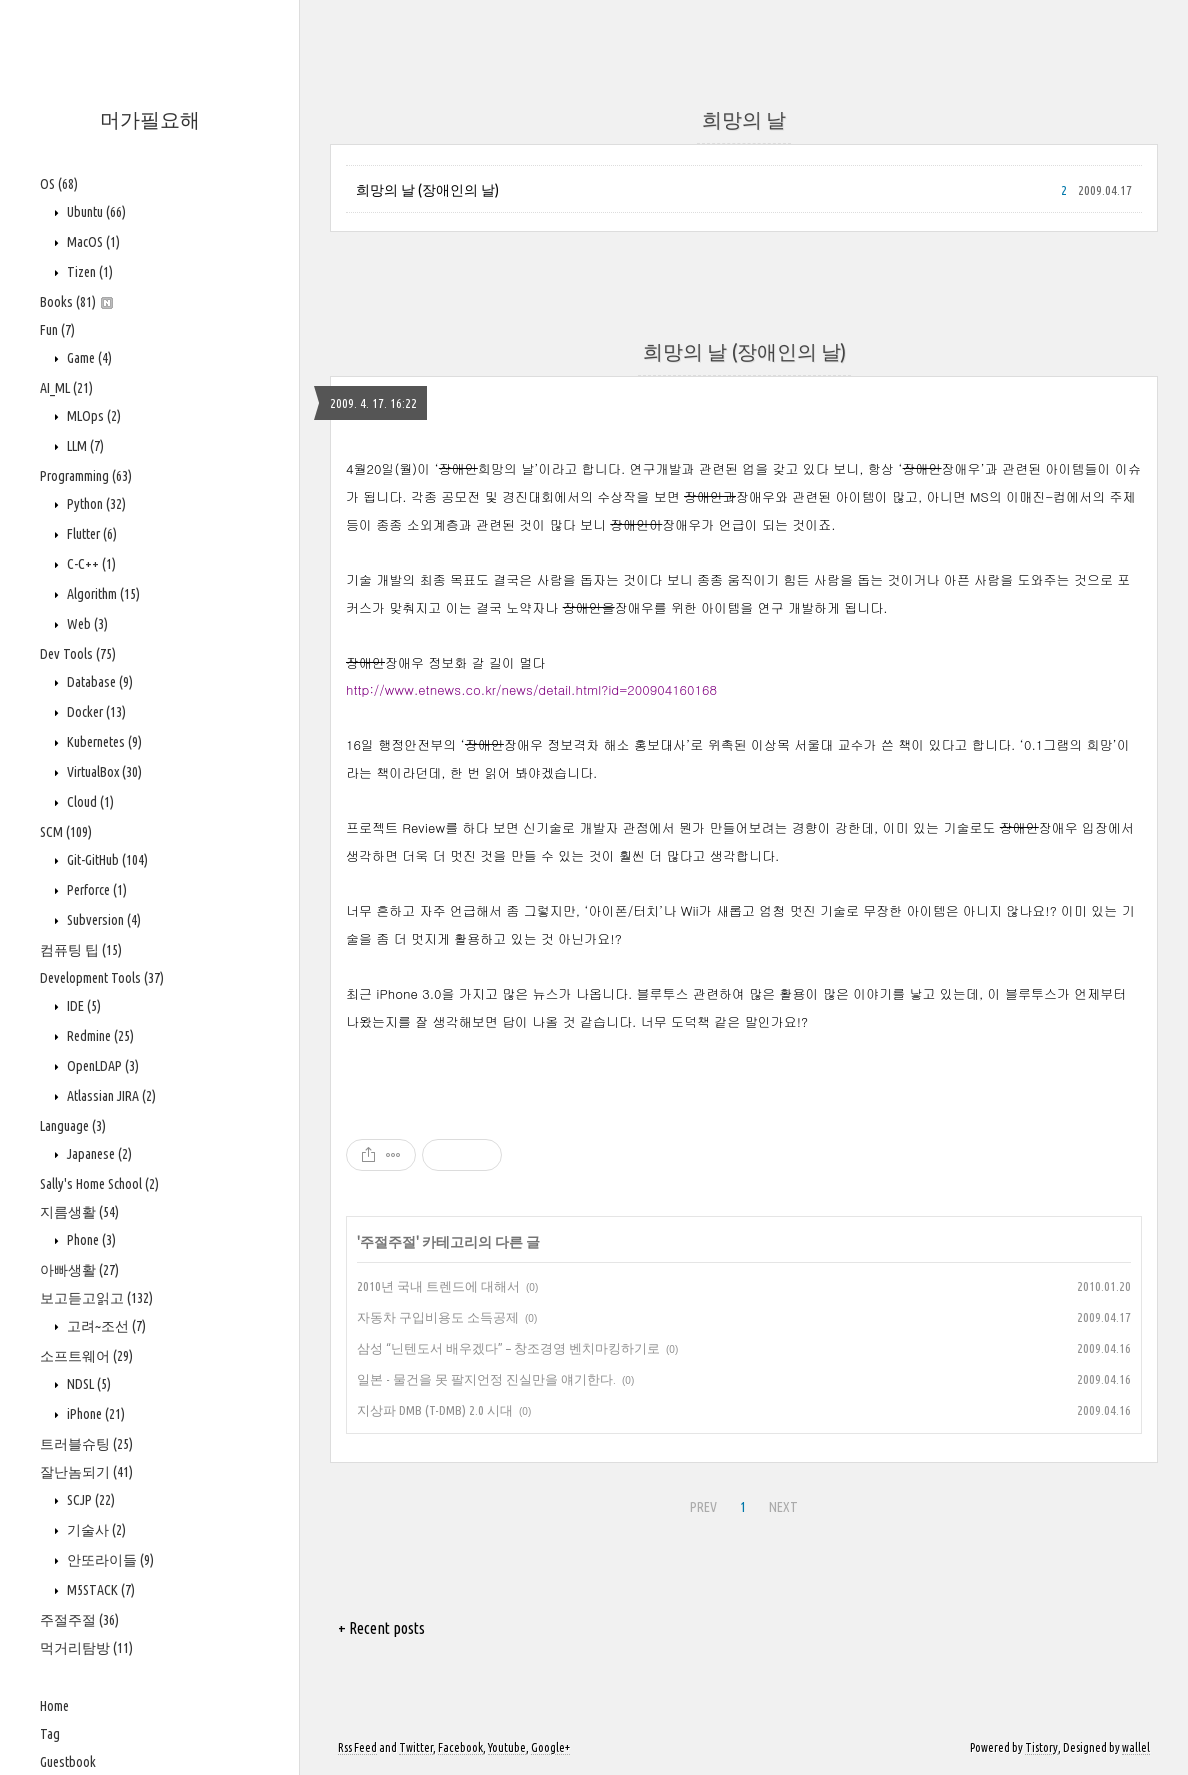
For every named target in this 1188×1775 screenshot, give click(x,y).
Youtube (507, 1747)
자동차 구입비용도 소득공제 (438, 1317)
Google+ (550, 1747)
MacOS (92, 242)
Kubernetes (103, 742)
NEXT (783, 1507)
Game (88, 358)
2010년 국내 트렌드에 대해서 (438, 1286)
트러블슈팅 (86, 1444)
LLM (84, 446)
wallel (1136, 1747)
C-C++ (90, 564)
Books (76, 302)
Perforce (95, 890)
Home (54, 1706)
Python (95, 504)
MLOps (92, 416)
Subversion (102, 920)
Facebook (460, 1747)
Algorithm (102, 594)
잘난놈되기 (86, 1472)
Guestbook (68, 1762)
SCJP (89, 1500)
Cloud (89, 802)
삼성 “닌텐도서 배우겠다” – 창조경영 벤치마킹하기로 (508, 1348)
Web (86, 624)
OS (59, 184)
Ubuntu (95, 212)
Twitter (416, 1747)
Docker (95, 712)
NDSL (87, 1384)
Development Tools (102, 978)
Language (73, 1126)
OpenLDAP (101, 1066)
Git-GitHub (106, 860)
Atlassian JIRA (110, 1096)
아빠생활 (79, 1270)
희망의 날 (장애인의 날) (427, 190)
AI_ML (66, 388)
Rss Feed (357, 1747)
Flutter (90, 534)
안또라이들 (109, 1560)
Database (98, 682)
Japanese (98, 1154)
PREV (703, 1507)
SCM (66, 832)
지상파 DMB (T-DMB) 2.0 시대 (435, 1410)
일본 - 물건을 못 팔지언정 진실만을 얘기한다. (486, 1379)
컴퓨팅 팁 (81, 950)
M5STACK (99, 1590)
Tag (50, 1734)
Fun (57, 330)
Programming (86, 476)
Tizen (88, 272)
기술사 (95, 1530)
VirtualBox (103, 772)
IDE (82, 1006)
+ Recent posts (381, 1628)
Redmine (99, 1036)
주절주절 (79, 1620)
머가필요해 (150, 119)
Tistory (1041, 1747)
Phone (90, 1240)
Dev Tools (78, 654)
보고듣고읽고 (96, 1298)
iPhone (94, 1414)
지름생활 (79, 1212)
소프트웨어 (86, 1356)
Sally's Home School (99, 1184)
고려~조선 (105, 1326)
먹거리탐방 (86, 1648)
